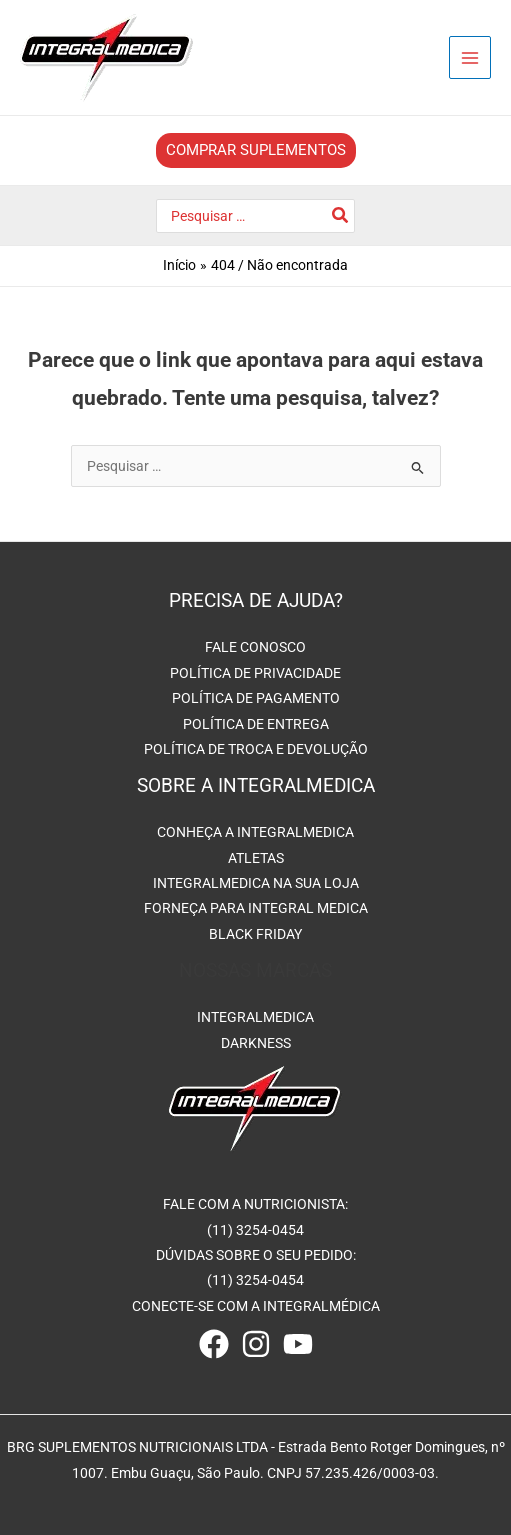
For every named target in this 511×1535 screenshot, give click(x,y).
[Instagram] (256, 1344)
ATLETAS (256, 858)
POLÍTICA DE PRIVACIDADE (255, 673)
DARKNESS (256, 1043)
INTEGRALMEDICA (255, 1017)
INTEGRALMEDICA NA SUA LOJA (256, 883)
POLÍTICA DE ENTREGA (256, 724)
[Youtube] (298, 1344)
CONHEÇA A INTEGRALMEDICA (255, 832)
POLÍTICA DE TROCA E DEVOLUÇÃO (256, 749)
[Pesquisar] (341, 216)
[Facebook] (214, 1344)
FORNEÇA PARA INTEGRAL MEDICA (256, 908)
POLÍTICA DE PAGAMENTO (256, 698)
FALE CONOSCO (255, 647)
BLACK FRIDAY (255, 934)
